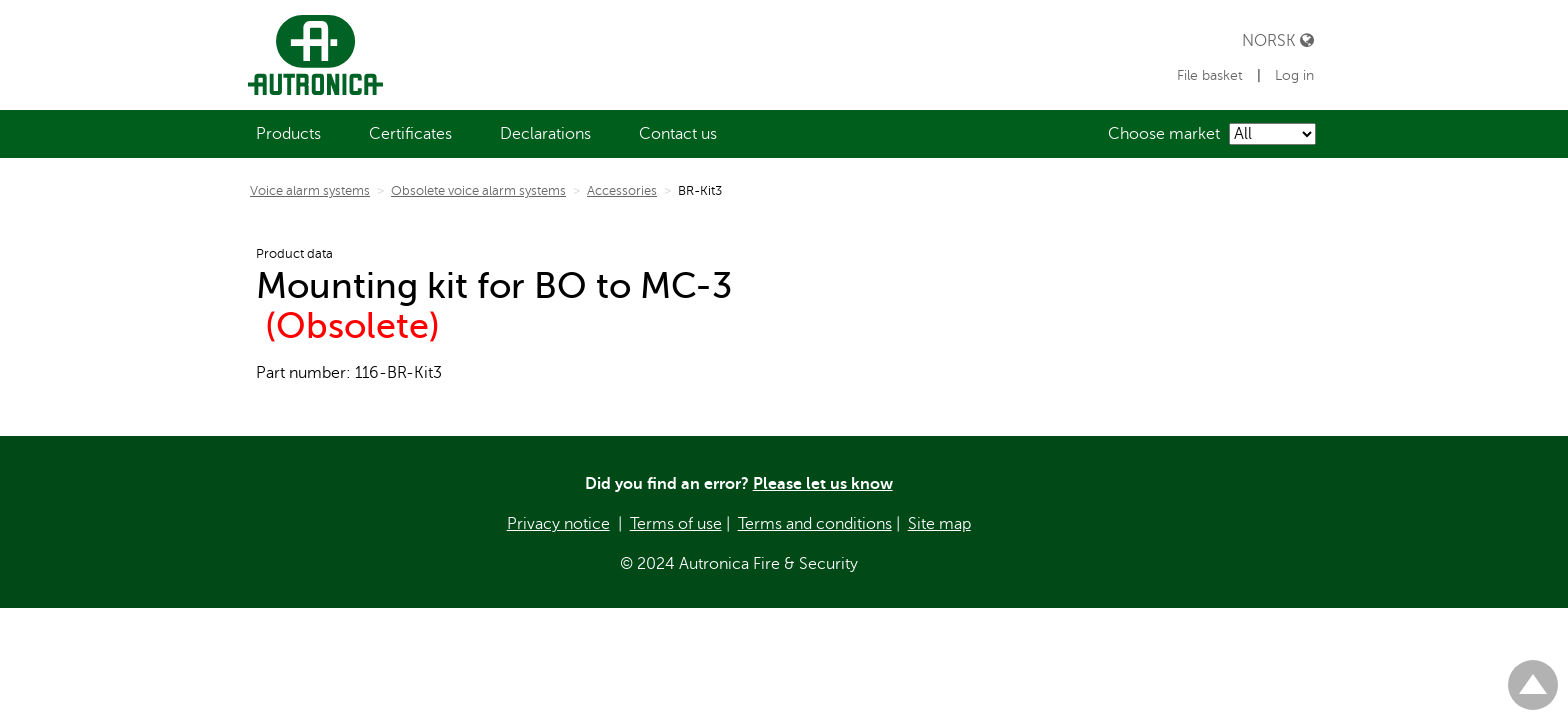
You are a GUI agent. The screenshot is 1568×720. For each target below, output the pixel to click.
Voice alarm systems (310, 191)
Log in (1294, 75)
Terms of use (676, 524)
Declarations (545, 134)
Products (288, 134)
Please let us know (823, 484)
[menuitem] (288, 134)
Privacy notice (558, 524)
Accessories (622, 191)
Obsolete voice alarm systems (478, 191)
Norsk (1278, 40)
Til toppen (1533, 676)
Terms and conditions (815, 524)
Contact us (678, 134)
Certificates (410, 134)
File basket (1212, 75)
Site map (939, 524)
